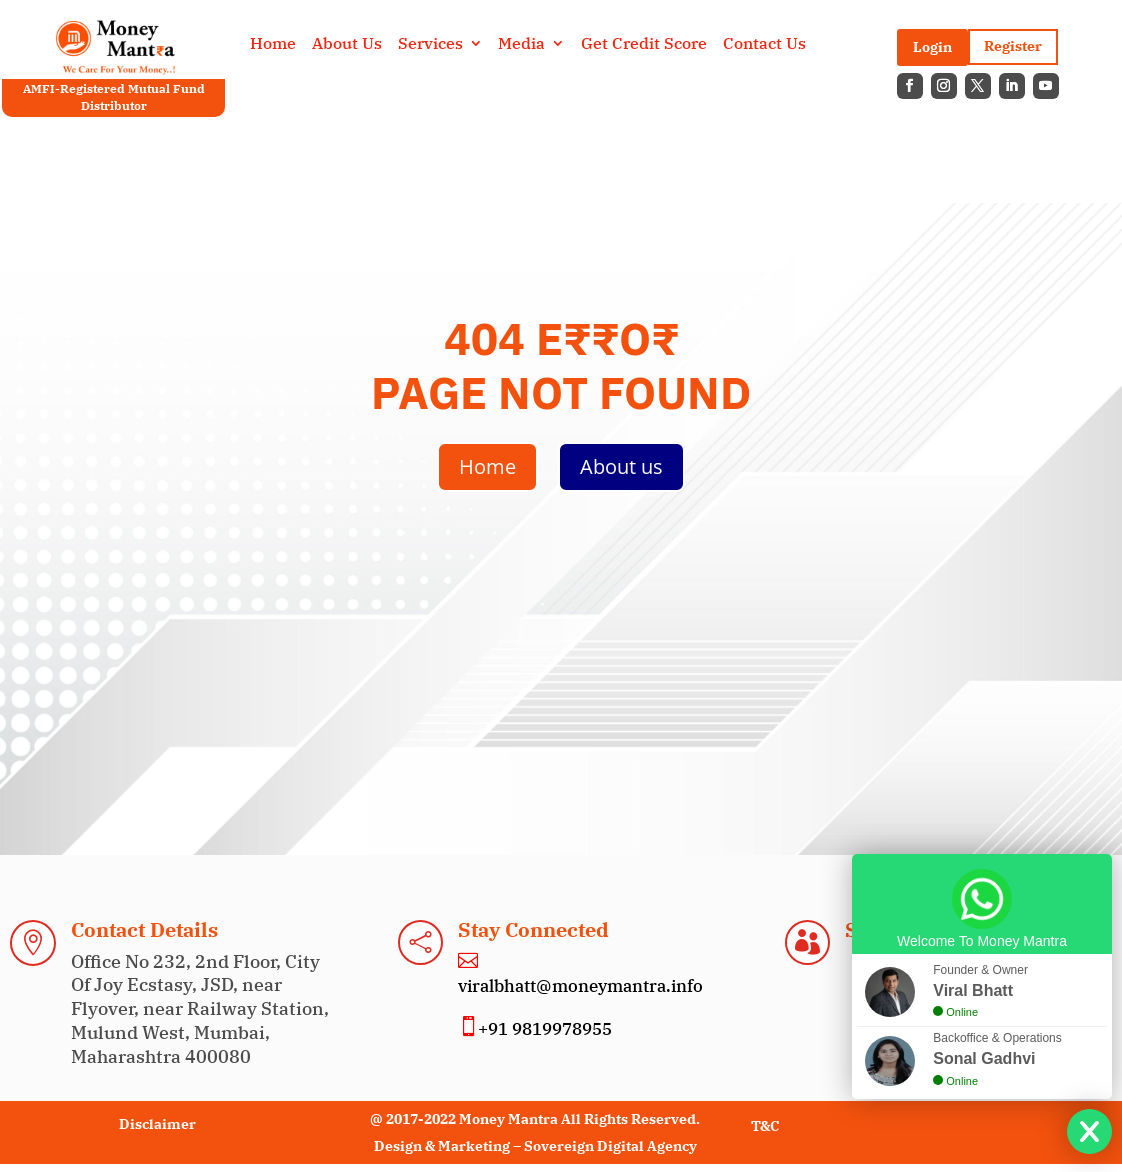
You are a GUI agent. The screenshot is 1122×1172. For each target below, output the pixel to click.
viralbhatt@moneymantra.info (580, 986)
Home (273, 44)
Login (932, 47)
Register (1013, 46)
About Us (347, 44)
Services (430, 44)
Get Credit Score (644, 44)
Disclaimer (157, 1124)
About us (621, 466)
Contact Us (764, 44)
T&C (765, 1126)
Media (521, 44)
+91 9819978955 (545, 1029)
